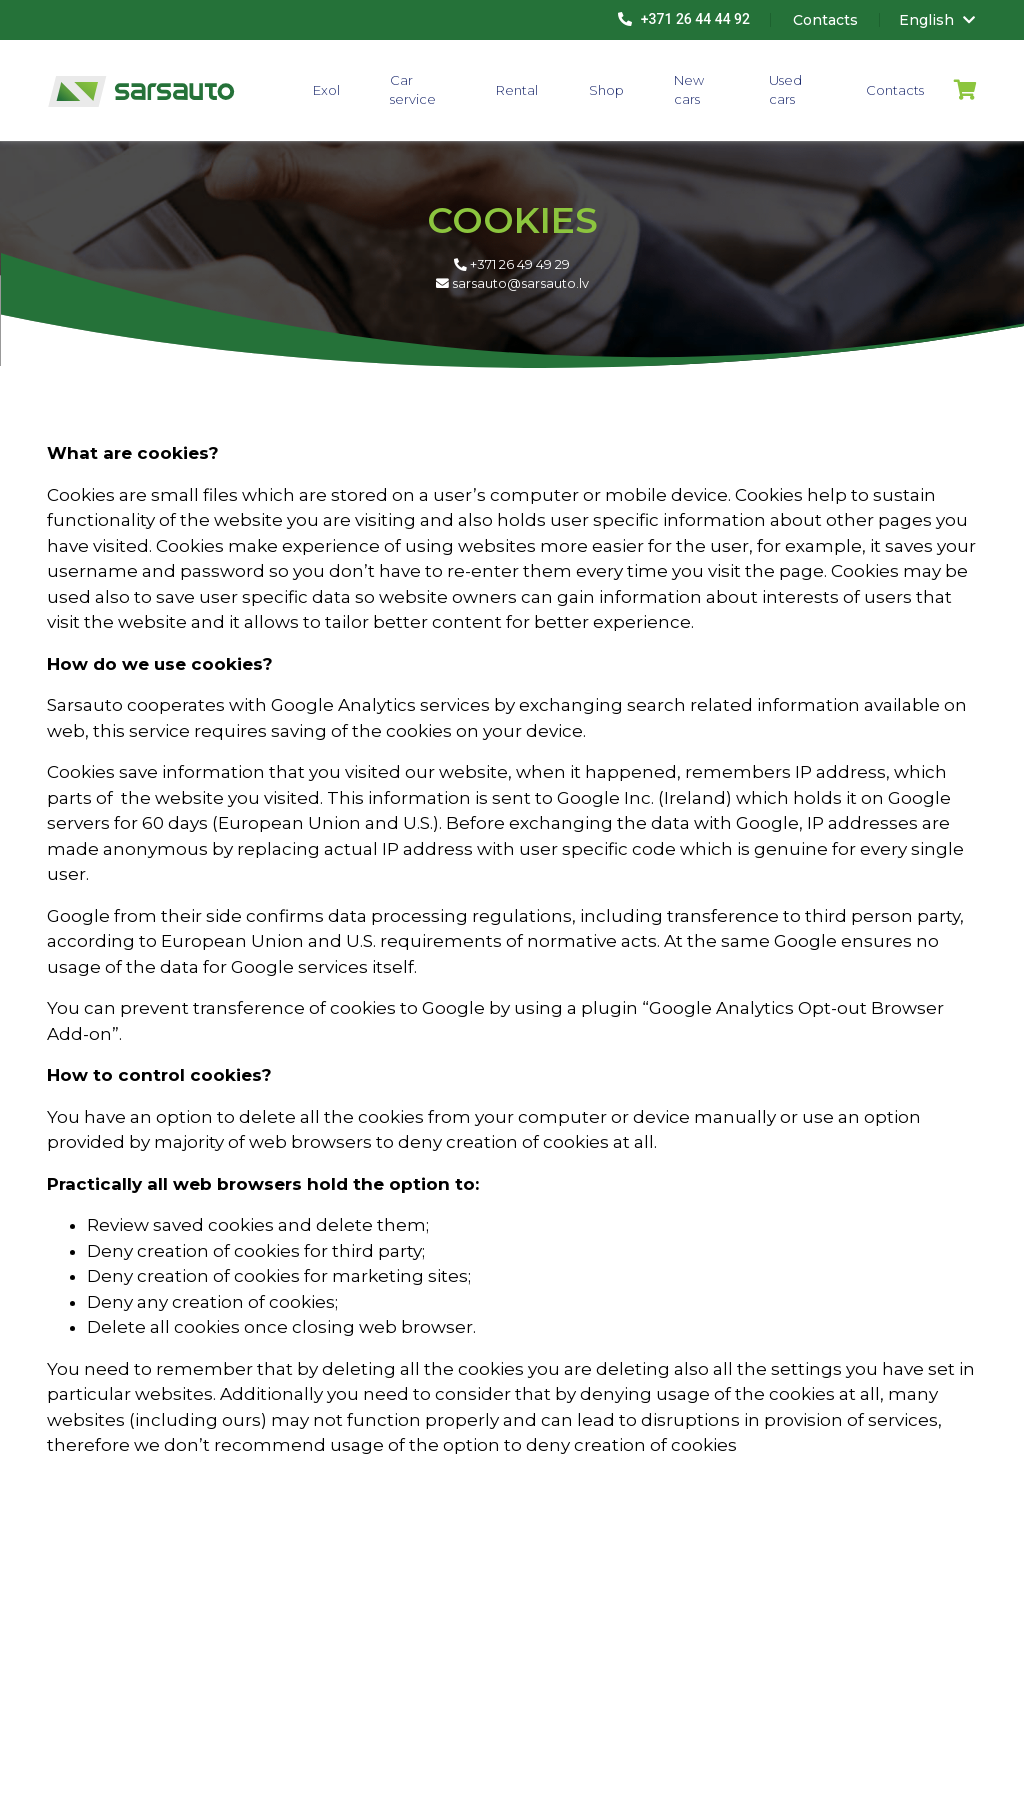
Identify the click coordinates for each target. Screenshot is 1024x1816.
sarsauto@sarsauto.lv (512, 283)
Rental (517, 90)
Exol (326, 90)
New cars (689, 90)
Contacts (895, 90)
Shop (606, 90)
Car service (413, 90)
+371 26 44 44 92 (684, 19)
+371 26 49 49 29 (512, 264)
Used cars (785, 90)
